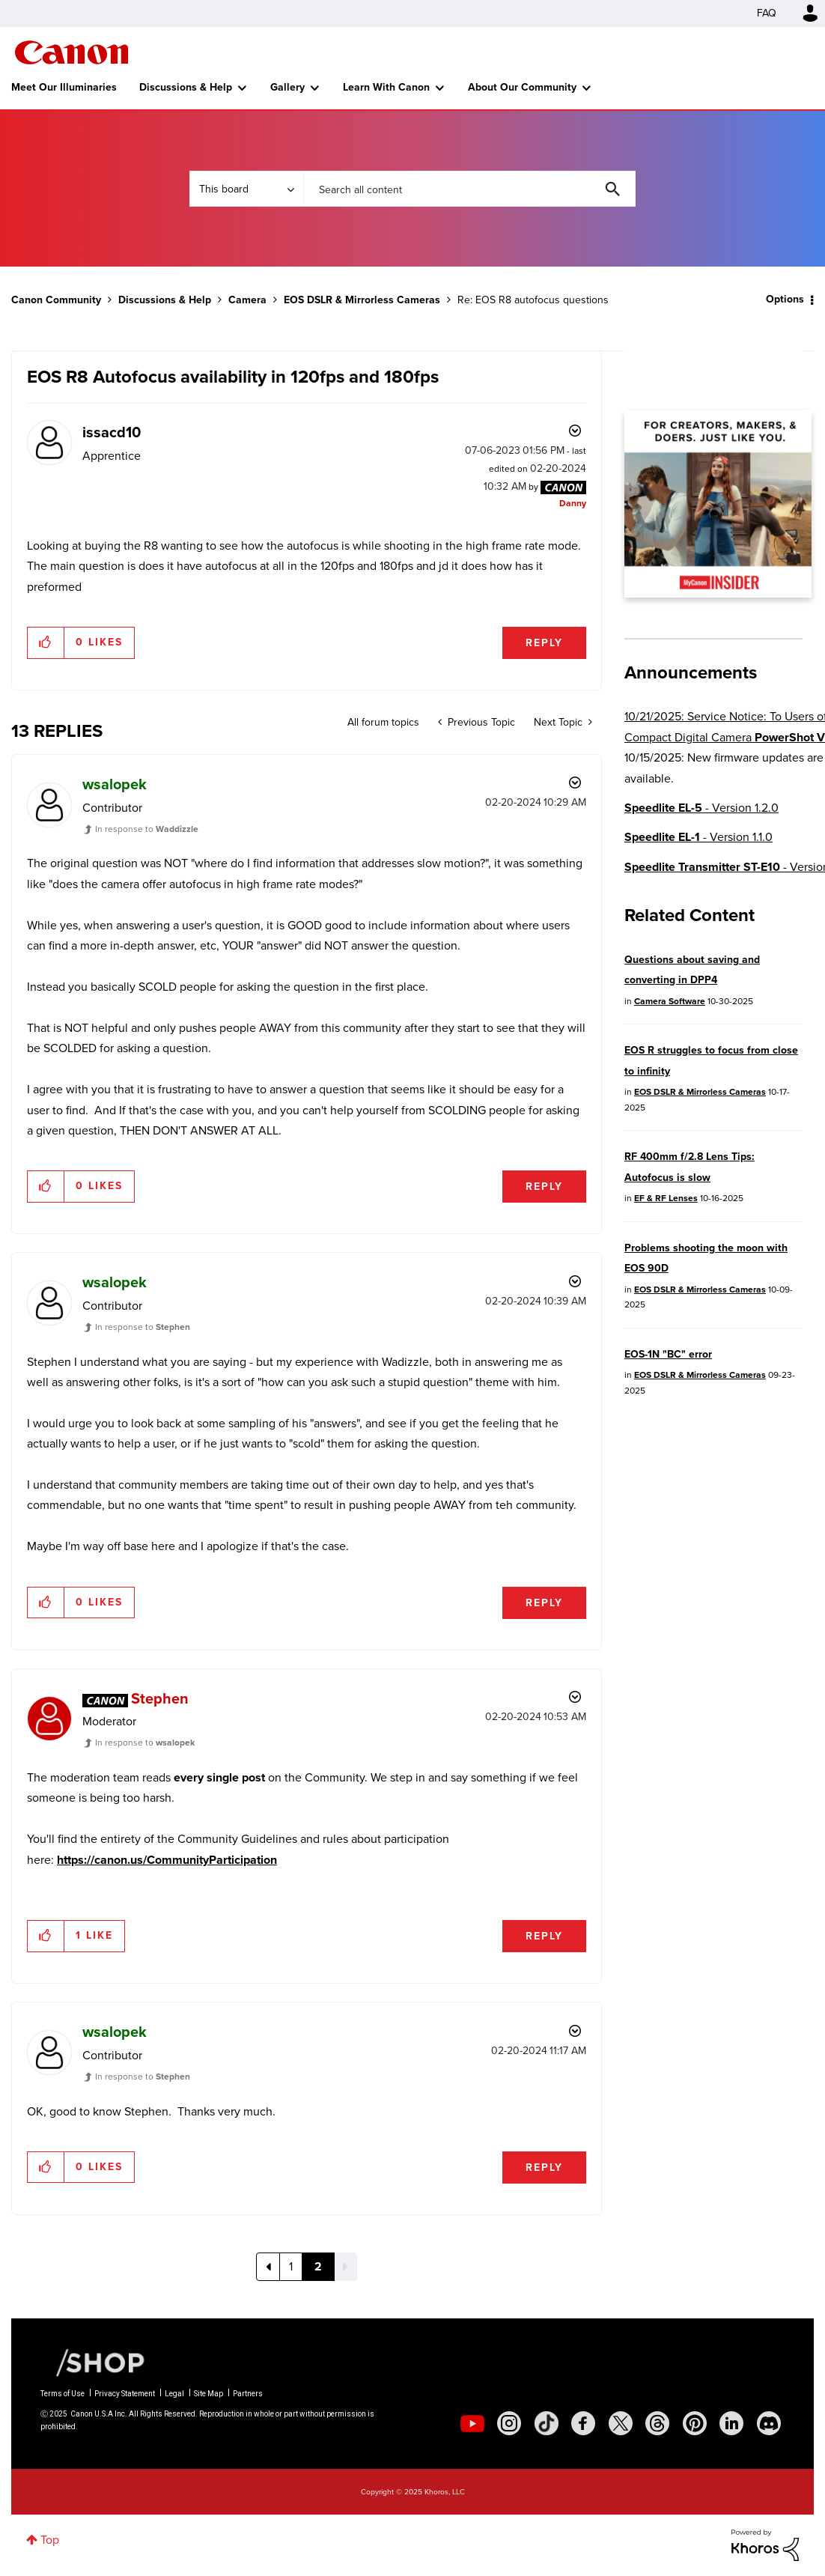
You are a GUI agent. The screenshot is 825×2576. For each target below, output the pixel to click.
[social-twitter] (621, 2423)
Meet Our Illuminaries (64, 87)
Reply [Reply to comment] (544, 1186)
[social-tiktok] (546, 2423)
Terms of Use (62, 2394)
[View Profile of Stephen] (160, 1698)
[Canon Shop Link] (92, 2362)
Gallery (287, 87)
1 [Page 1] (291, 2266)
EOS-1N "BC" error (668, 1354)
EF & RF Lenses (666, 1198)
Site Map (208, 2394)
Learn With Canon (386, 87)
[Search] (469, 189)
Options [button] (785, 299)
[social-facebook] (583, 2423)
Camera (247, 300)
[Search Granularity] (246, 189)
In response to (146, 829)
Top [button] (49, 2539)
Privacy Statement (124, 2394)
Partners (248, 2394)
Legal (174, 2394)
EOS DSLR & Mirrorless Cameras (362, 300)
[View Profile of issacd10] (111, 432)
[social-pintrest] (695, 2423)
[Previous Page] (268, 2267)
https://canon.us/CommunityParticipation (167, 1859)
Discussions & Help (185, 87)
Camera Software (669, 1001)
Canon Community (71, 52)
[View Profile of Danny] (572, 503)
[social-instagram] (509, 2423)
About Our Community (522, 87)
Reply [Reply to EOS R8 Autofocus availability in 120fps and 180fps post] (544, 643)
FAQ (766, 13)
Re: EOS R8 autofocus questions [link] (533, 300)
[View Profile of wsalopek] (114, 784)
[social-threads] (657, 2423)
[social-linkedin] (731, 2423)
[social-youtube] (472, 2423)
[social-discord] (769, 2423)
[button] (46, 642)
